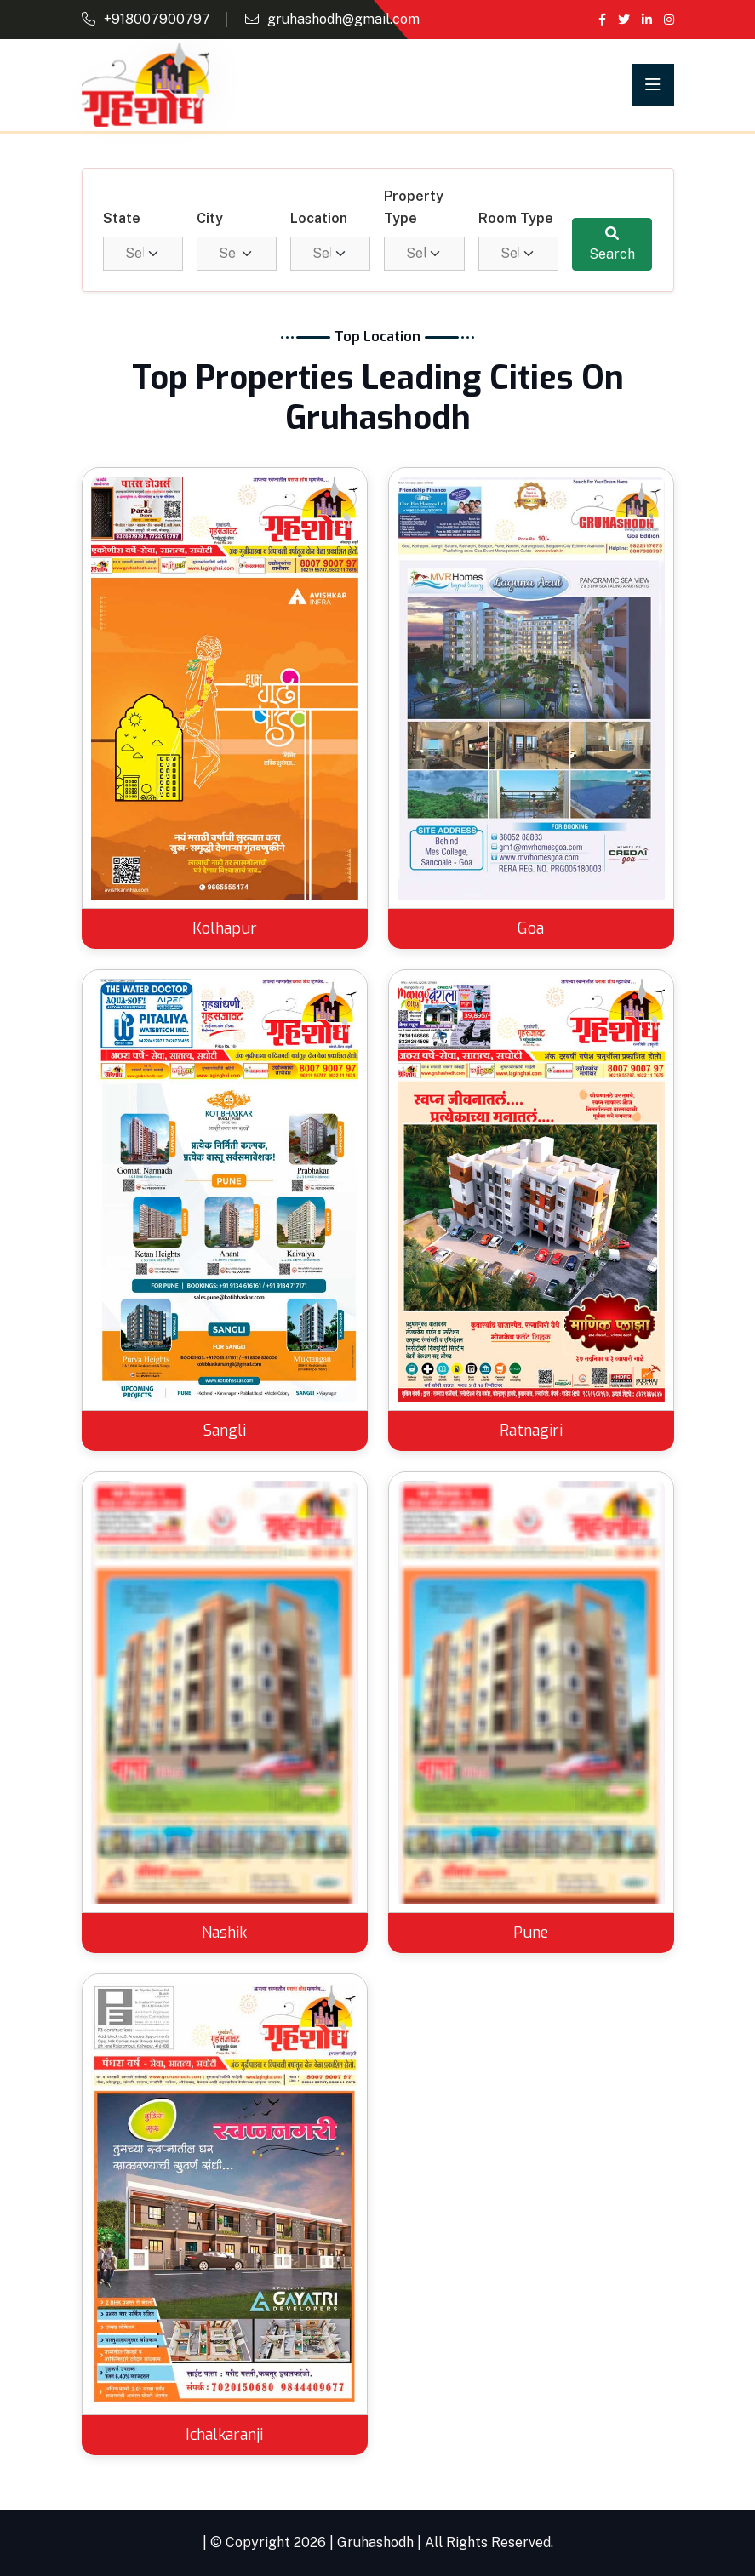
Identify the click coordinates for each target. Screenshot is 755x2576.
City (210, 218)
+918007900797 (157, 19)
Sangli (224, 1430)
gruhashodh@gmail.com (343, 19)
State (121, 218)
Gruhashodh (375, 2542)
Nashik (224, 1932)
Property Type (413, 207)
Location (318, 218)
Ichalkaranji (224, 2435)
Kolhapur (224, 928)
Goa (531, 928)
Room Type (515, 218)
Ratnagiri (531, 1430)
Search (612, 244)
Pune (530, 1932)
